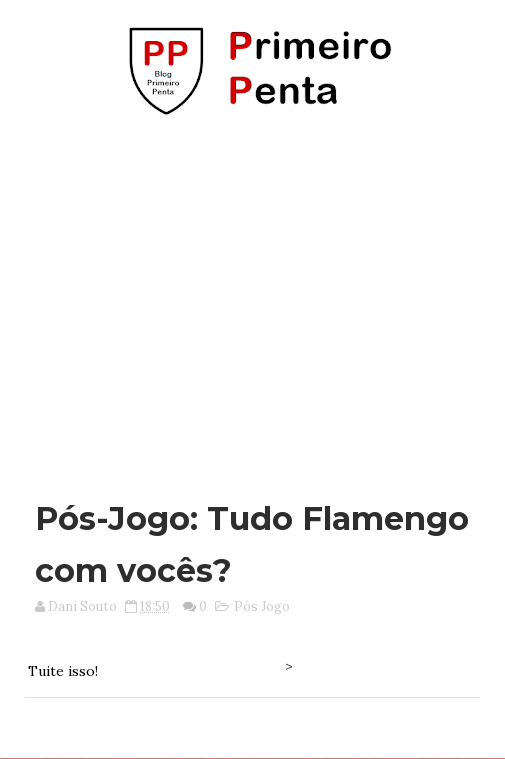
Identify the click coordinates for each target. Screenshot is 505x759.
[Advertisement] (257, 298)
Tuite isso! (63, 671)
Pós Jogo (262, 606)
